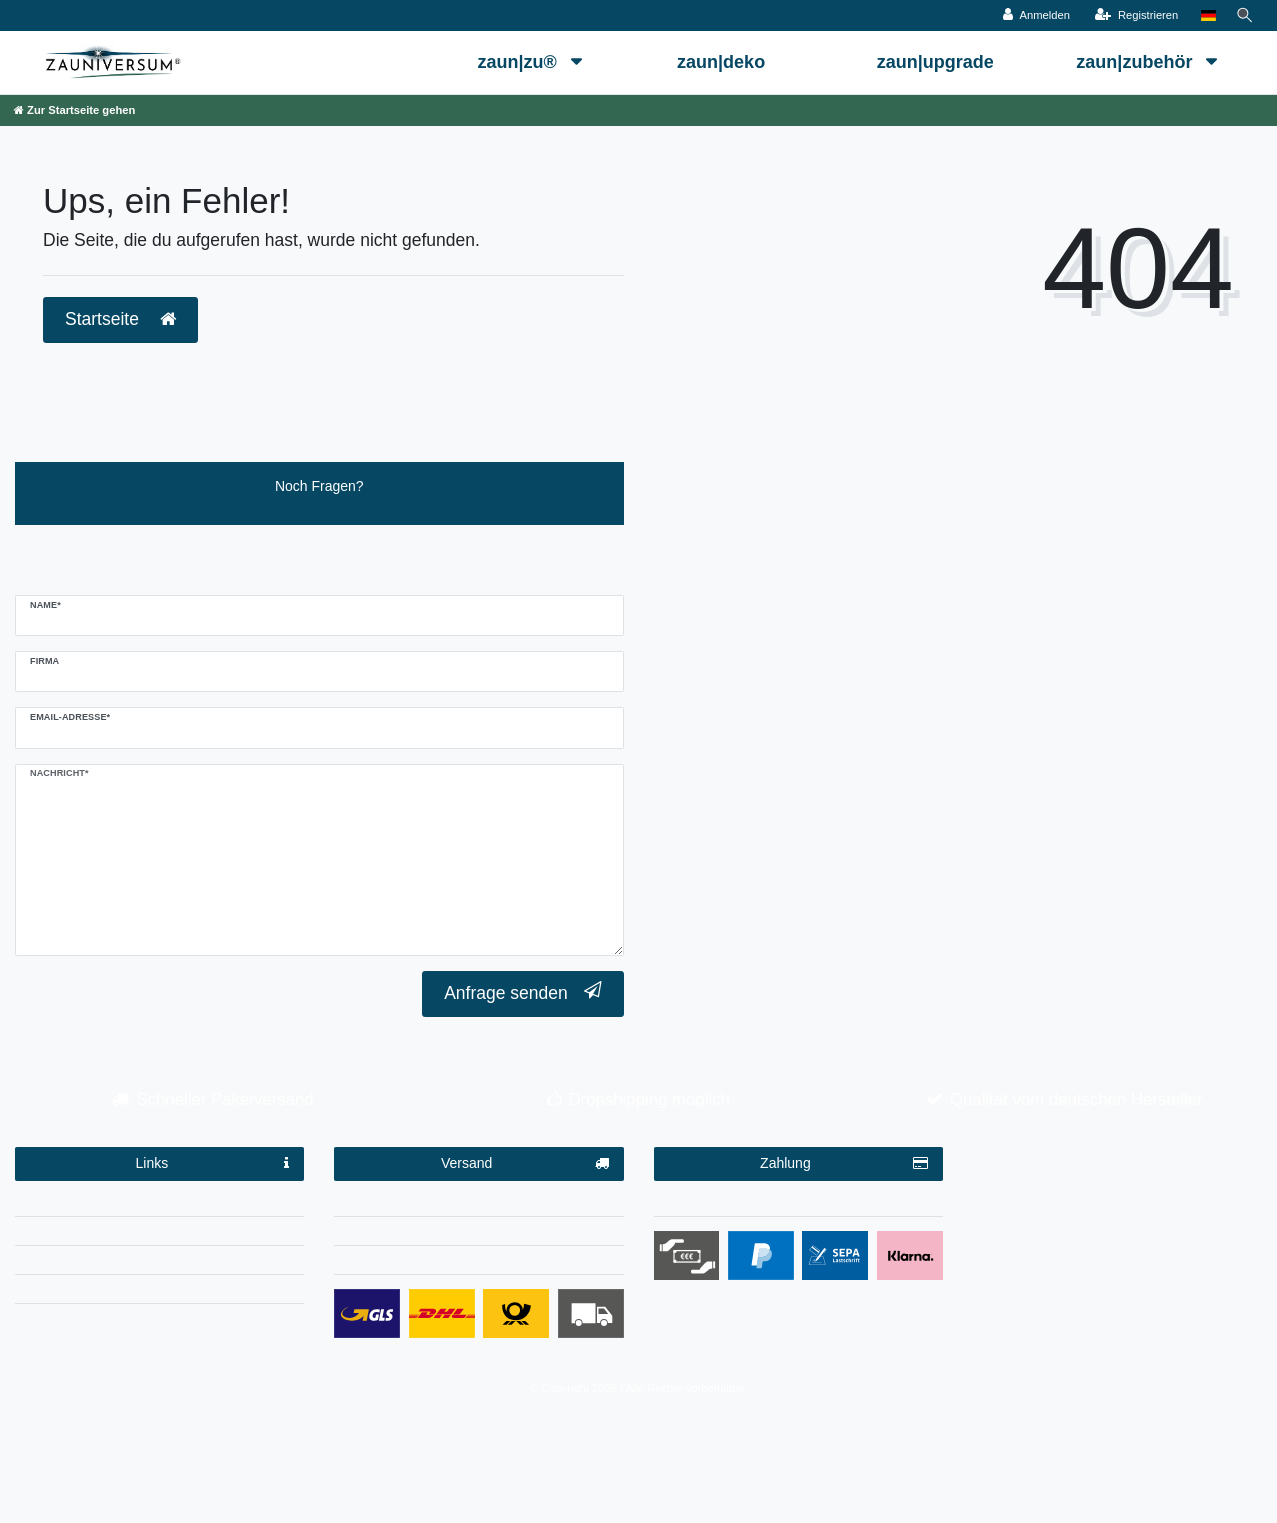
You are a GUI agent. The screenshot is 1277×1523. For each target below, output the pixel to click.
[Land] (1204, 15)
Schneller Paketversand (224, 1099)
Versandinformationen (479, 1205)
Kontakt (159, 1292)
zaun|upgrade (935, 62)
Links (213, 1164)
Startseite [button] (120, 319)
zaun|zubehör (1136, 62)
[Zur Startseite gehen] (74, 110)
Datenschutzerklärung (160, 1234)
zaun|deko (721, 62)
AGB (160, 1263)
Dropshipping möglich (648, 1099)
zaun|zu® (519, 62)
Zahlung (844, 1164)
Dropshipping (479, 1234)
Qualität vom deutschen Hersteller (1076, 1099)
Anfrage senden (522, 992)
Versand (525, 1164)
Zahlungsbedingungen (798, 1205)
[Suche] (1243, 15)
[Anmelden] (1033, 15)
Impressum (159, 1205)
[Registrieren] (1132, 15)
